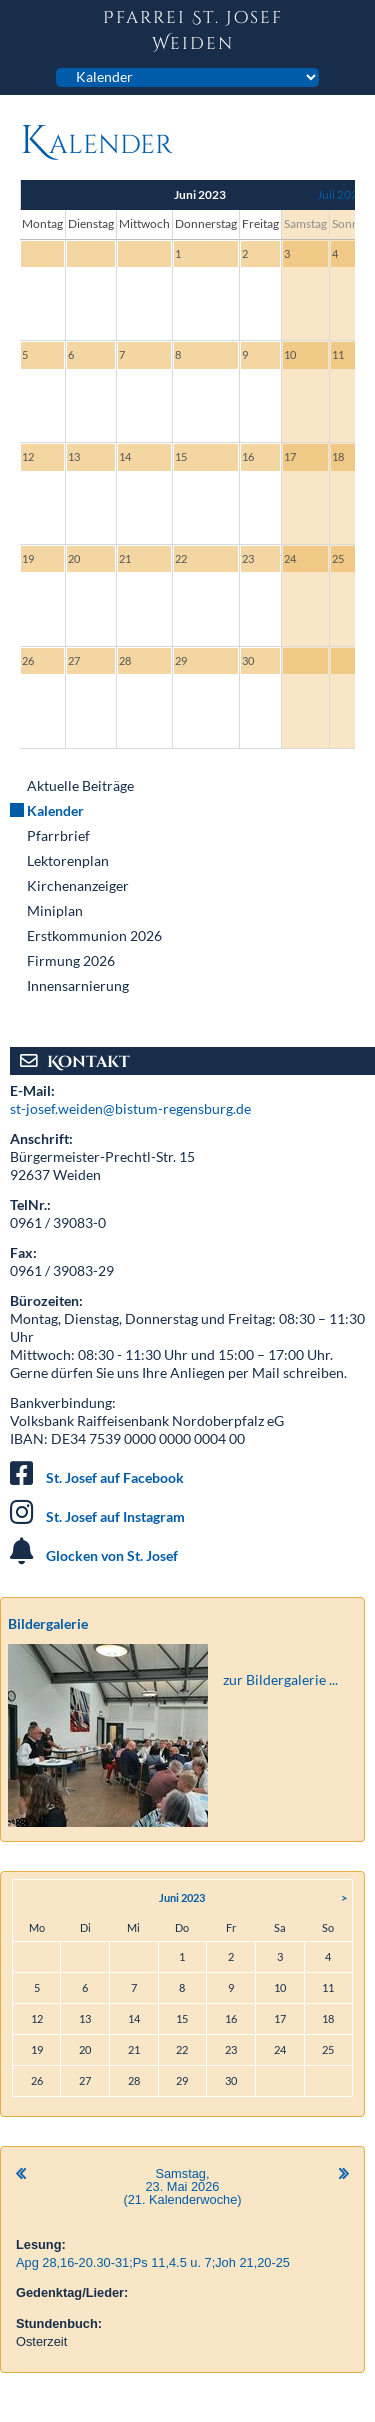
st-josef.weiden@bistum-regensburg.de (130, 1108)
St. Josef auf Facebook (115, 1477)
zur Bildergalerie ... (280, 1679)
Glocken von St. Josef (112, 1555)
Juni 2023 (182, 1897)
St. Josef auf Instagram (115, 1516)
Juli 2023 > (345, 194)
